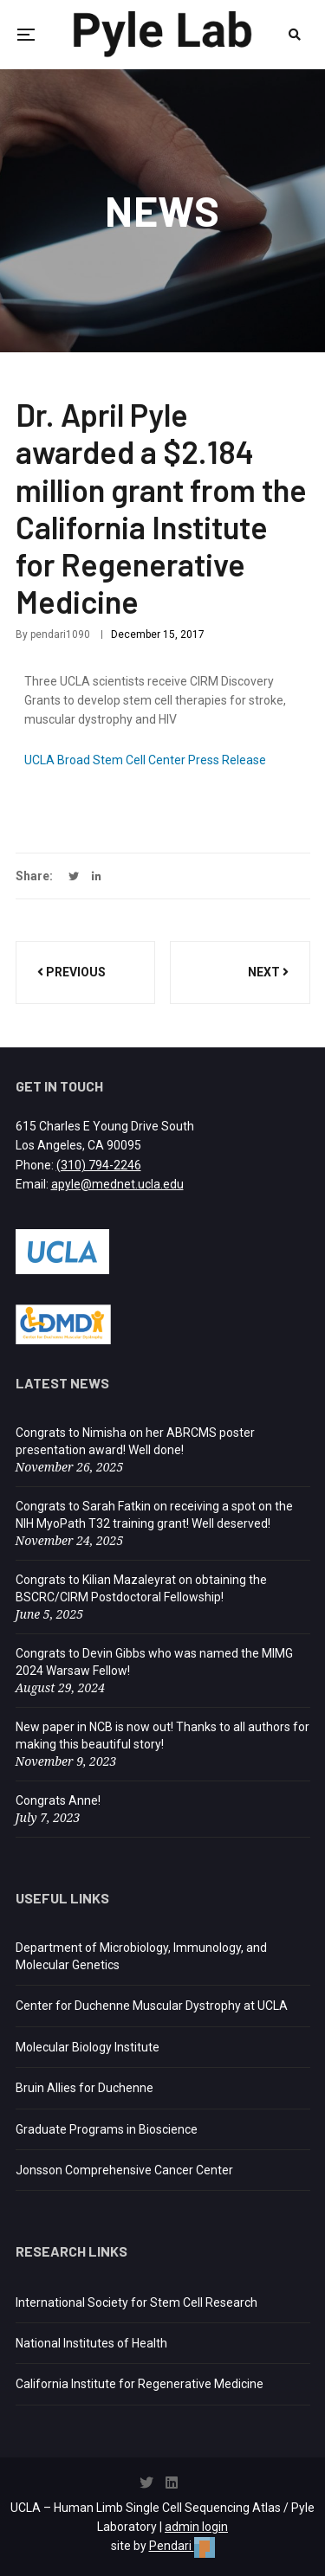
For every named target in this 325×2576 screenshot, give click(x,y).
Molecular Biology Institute (87, 2047)
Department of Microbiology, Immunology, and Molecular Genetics (141, 1956)
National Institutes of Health (91, 2343)
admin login (196, 2527)
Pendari (182, 2546)
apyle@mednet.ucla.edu (117, 1184)
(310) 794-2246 (98, 1165)
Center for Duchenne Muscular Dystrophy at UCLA (152, 2005)
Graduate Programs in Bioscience (107, 2129)
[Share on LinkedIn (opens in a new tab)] (96, 877)
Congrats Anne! (58, 1800)
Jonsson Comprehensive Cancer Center (124, 2170)
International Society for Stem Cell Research (136, 2302)
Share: (34, 876)
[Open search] (295, 35)
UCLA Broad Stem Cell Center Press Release (145, 760)
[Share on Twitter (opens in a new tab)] (73, 877)
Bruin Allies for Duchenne (84, 2088)
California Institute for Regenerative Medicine (139, 2384)
